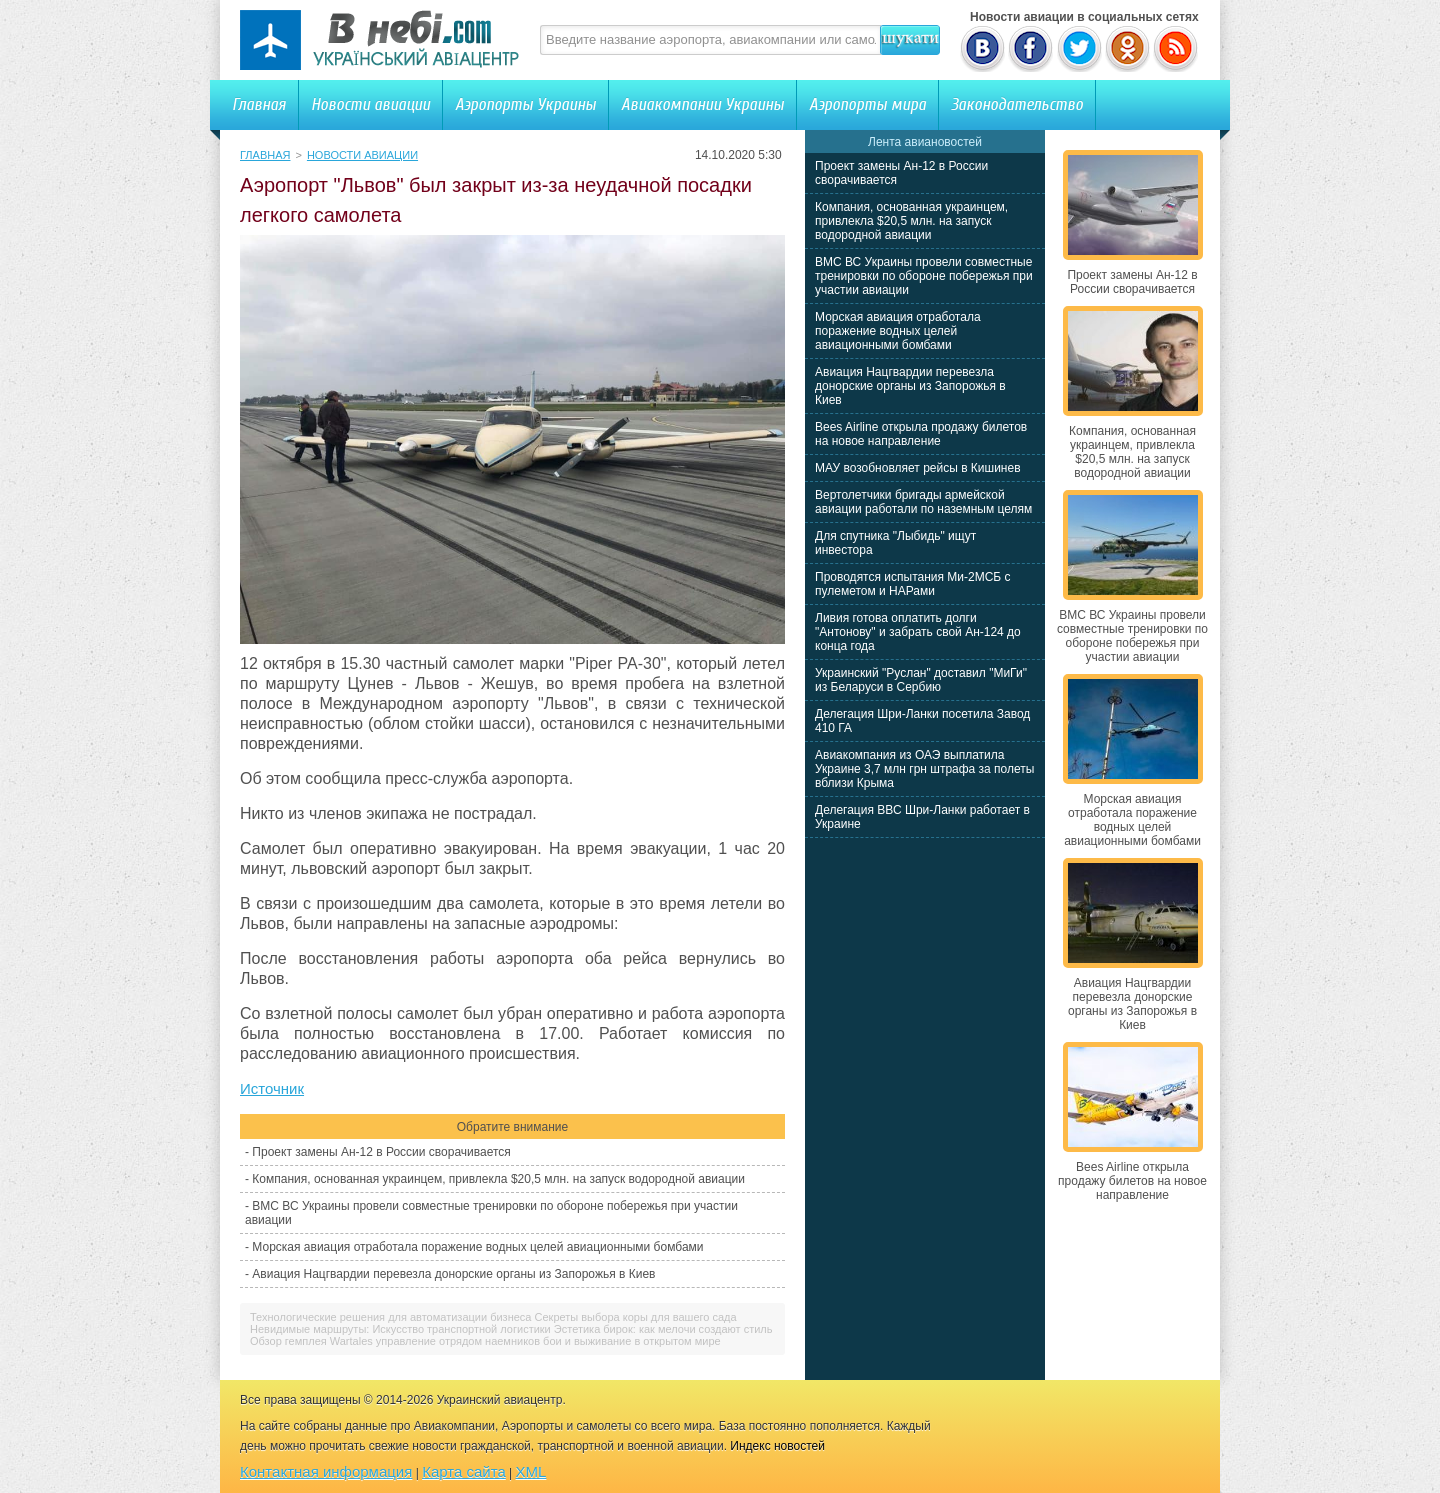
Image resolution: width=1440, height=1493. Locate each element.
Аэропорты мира (867, 104)
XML (531, 1471)
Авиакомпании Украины (702, 104)
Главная (259, 104)
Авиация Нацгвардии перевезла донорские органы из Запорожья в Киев (453, 1274)
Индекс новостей (777, 1446)
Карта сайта (464, 1471)
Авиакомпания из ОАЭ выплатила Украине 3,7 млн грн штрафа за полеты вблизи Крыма (924, 769)
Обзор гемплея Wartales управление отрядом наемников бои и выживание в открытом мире (485, 1341)
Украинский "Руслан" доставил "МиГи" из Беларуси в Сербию (921, 680)
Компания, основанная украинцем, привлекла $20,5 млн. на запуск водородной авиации (498, 1179)
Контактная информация (326, 1471)
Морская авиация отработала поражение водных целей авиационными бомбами (477, 1247)
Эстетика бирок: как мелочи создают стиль (663, 1329)
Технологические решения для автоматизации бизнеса (390, 1317)
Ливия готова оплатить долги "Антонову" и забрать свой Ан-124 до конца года (918, 632)
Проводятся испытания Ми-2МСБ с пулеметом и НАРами (913, 584)
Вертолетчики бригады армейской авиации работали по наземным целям (923, 502)
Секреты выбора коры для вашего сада (636, 1317)
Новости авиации (370, 104)
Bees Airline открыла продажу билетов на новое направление (921, 434)
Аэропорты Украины (525, 104)
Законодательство (1017, 104)
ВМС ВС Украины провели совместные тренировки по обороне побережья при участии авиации (924, 276)
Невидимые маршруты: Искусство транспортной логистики (400, 1329)
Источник (272, 1088)
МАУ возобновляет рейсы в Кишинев (918, 468)
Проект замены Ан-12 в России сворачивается (381, 1152)
